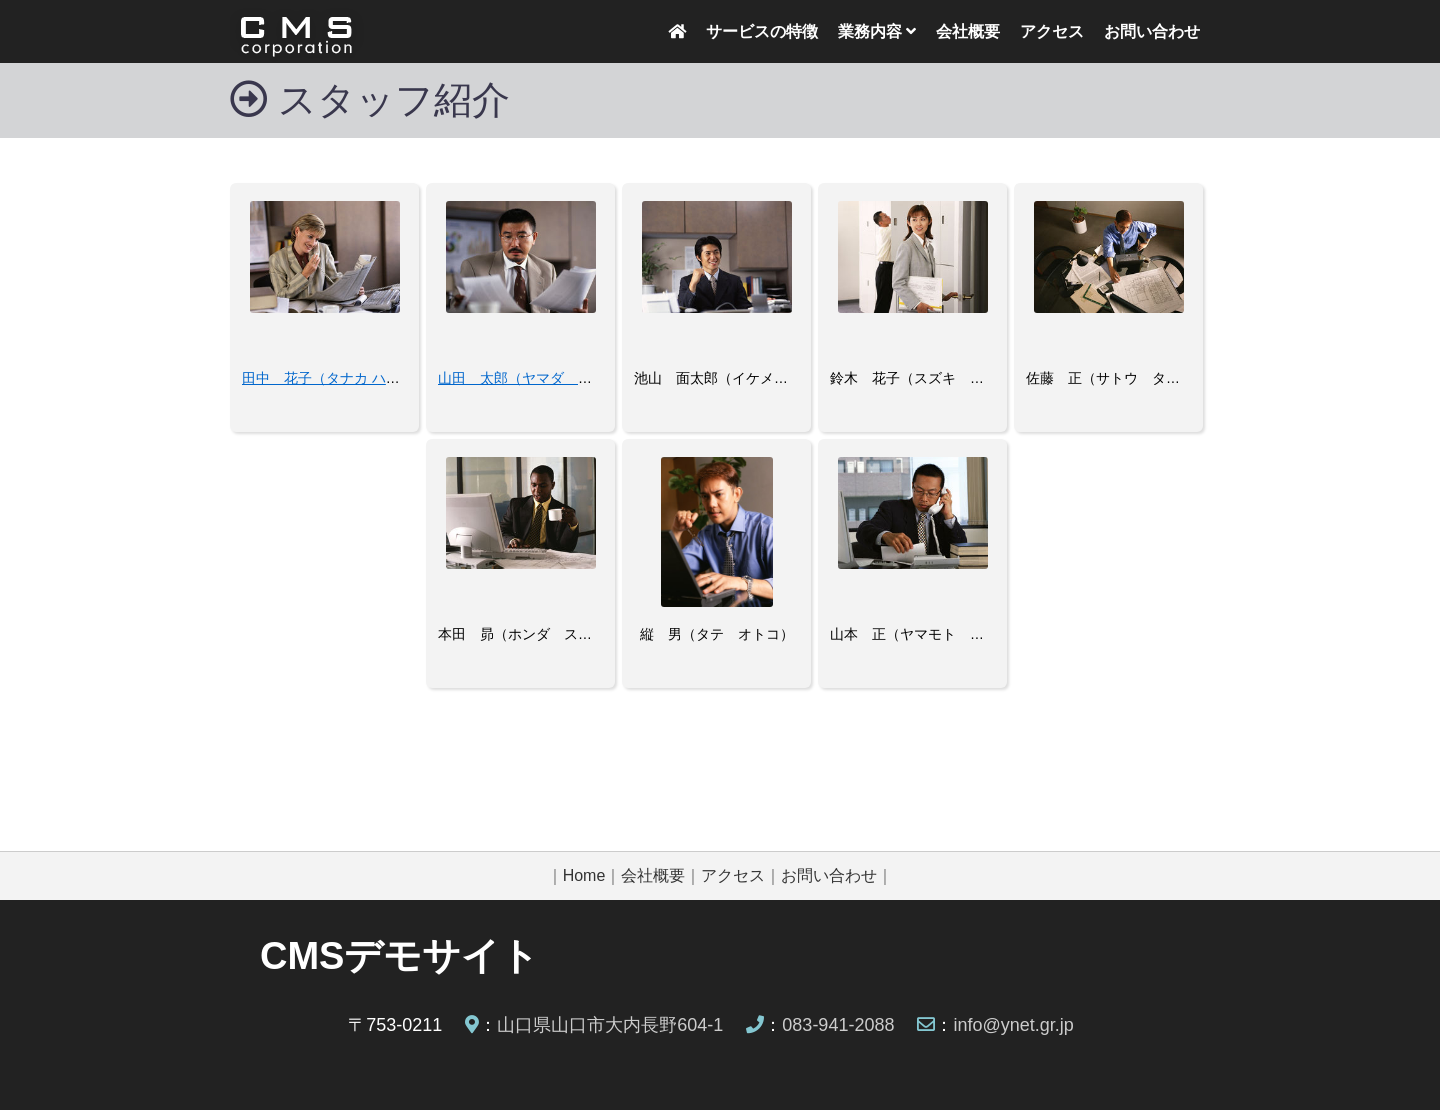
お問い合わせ (1152, 31)
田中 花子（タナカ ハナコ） (335, 378)
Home (584, 875)
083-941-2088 (838, 1025)
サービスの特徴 (762, 31)
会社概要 (968, 31)
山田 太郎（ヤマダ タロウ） (536, 378)
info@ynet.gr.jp (1013, 1025)
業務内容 (877, 31)
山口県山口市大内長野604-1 (610, 1025)
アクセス (1052, 31)
